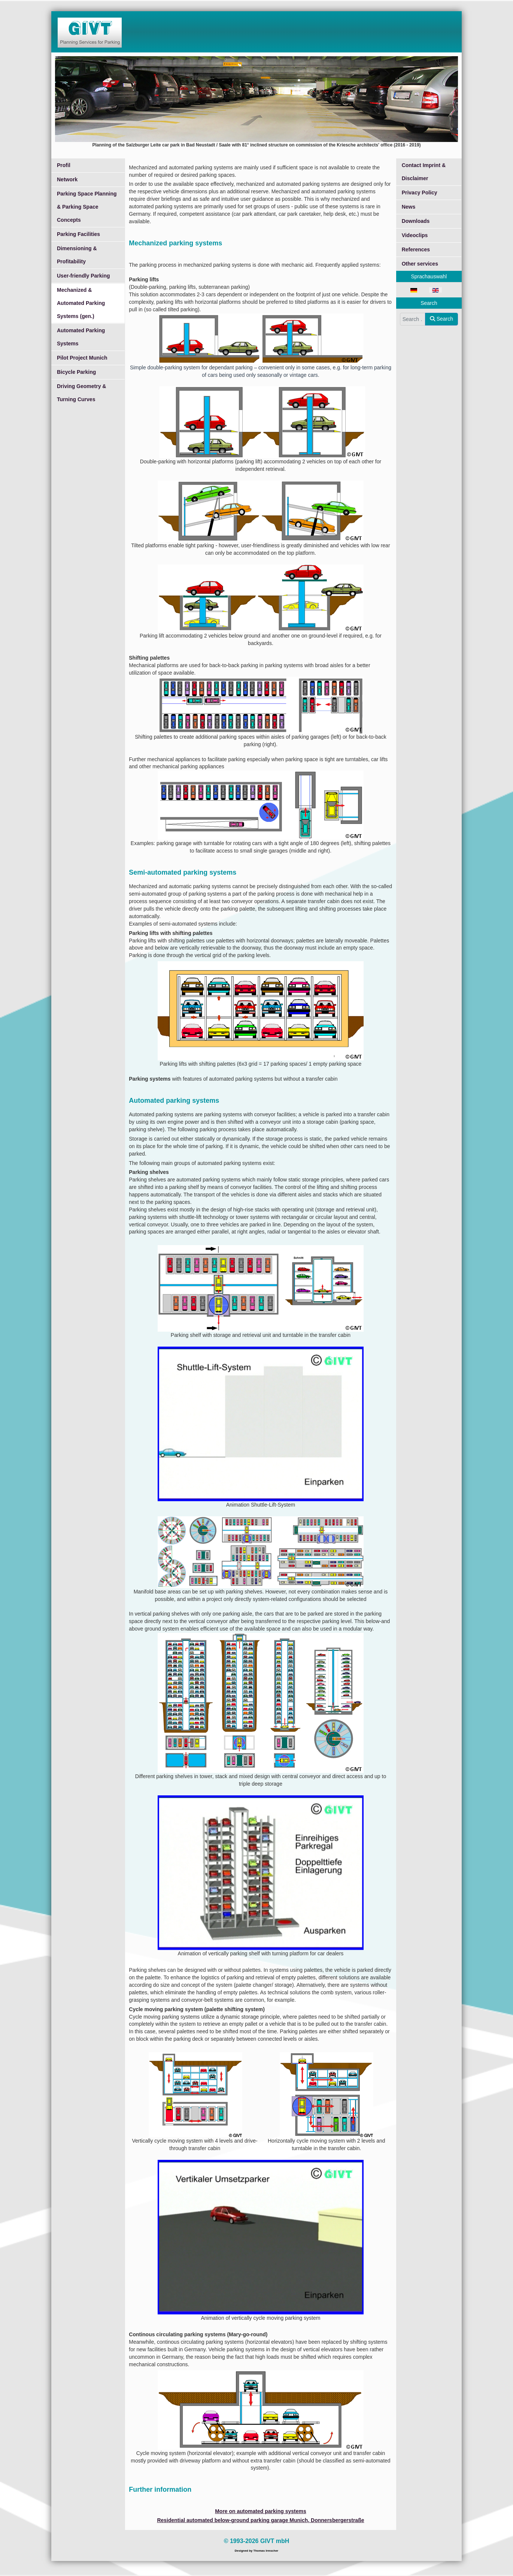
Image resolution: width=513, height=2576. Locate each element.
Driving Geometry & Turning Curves (81, 392)
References (416, 249)
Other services (420, 264)
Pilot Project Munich (82, 358)
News (409, 207)
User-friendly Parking (83, 276)
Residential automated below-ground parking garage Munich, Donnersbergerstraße (260, 2520)
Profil (63, 165)
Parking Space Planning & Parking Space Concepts (87, 207)
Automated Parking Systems (81, 336)
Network (67, 179)
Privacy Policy (419, 193)
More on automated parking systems (260, 2511)
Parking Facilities (78, 234)
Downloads (416, 221)
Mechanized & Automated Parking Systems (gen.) (81, 303)
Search (441, 319)
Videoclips (415, 235)
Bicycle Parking (76, 372)
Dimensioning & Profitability (77, 254)
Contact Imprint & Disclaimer (424, 171)
